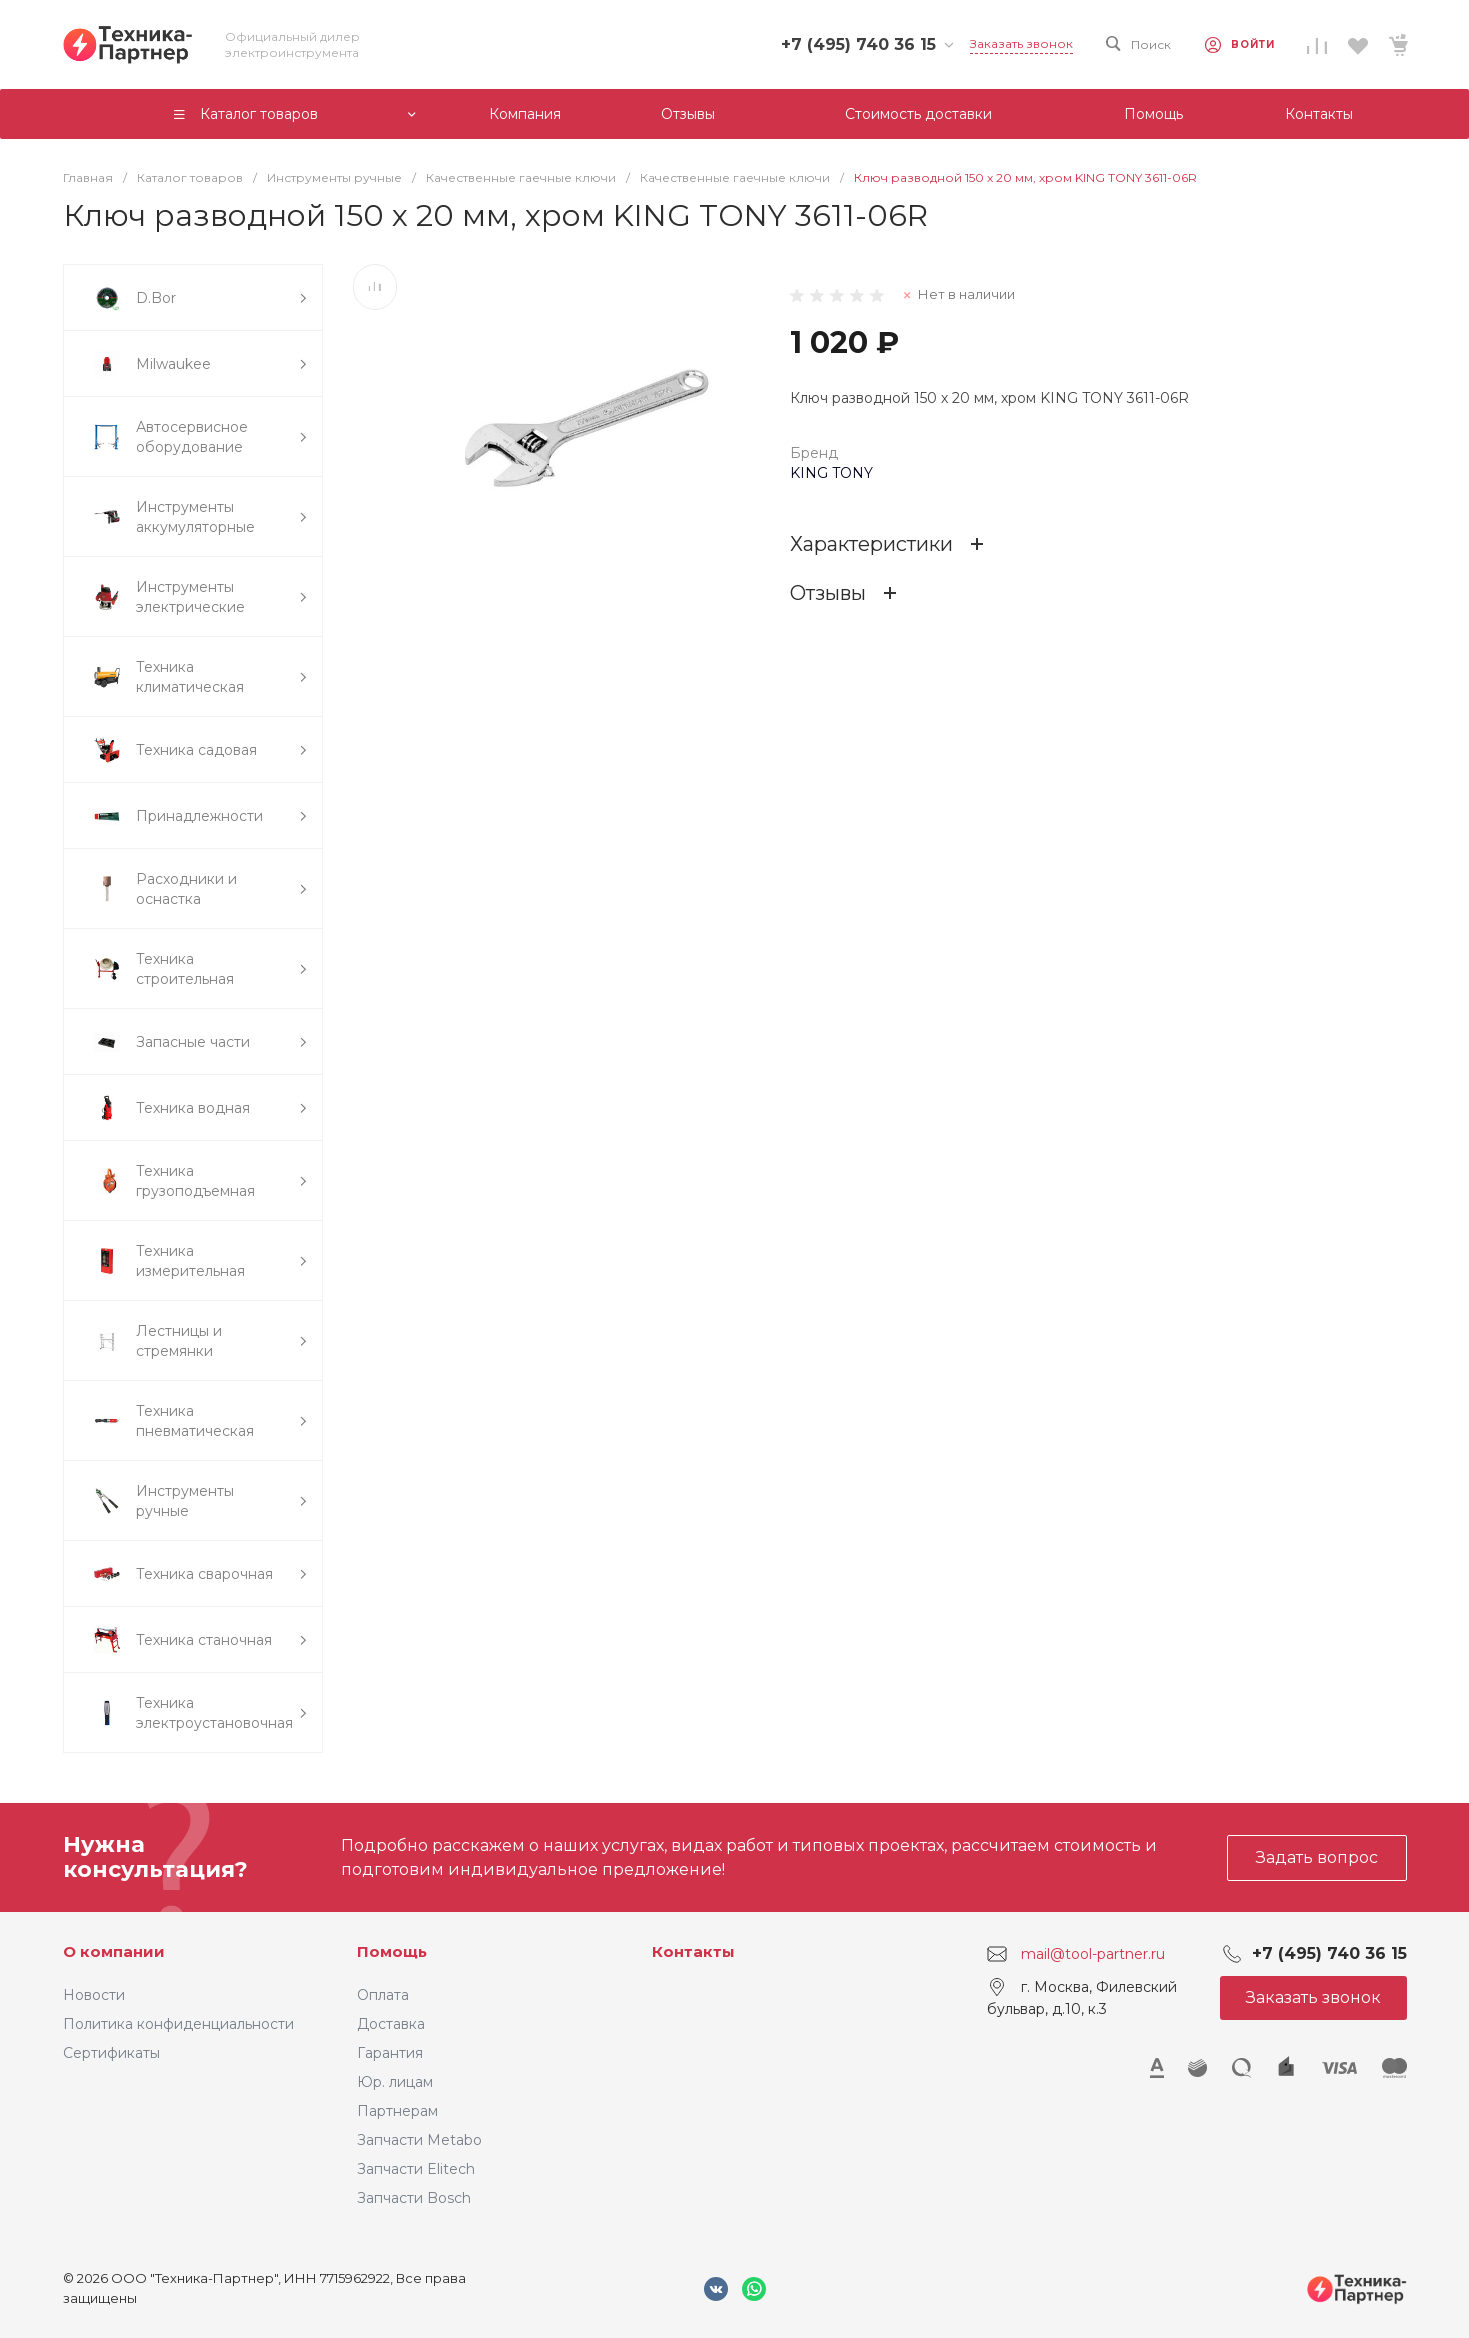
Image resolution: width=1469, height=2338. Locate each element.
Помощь (392, 1951)
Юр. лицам (395, 2082)
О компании (114, 1951)
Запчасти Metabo (419, 2140)
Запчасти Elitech (416, 2169)
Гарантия (390, 2053)
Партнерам (397, 2111)
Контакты (693, 1951)
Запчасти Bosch (414, 2198)
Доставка (391, 2024)
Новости (94, 1995)
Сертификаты (111, 2053)
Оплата (383, 1995)
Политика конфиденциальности (178, 2024)
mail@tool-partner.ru (1093, 1954)
